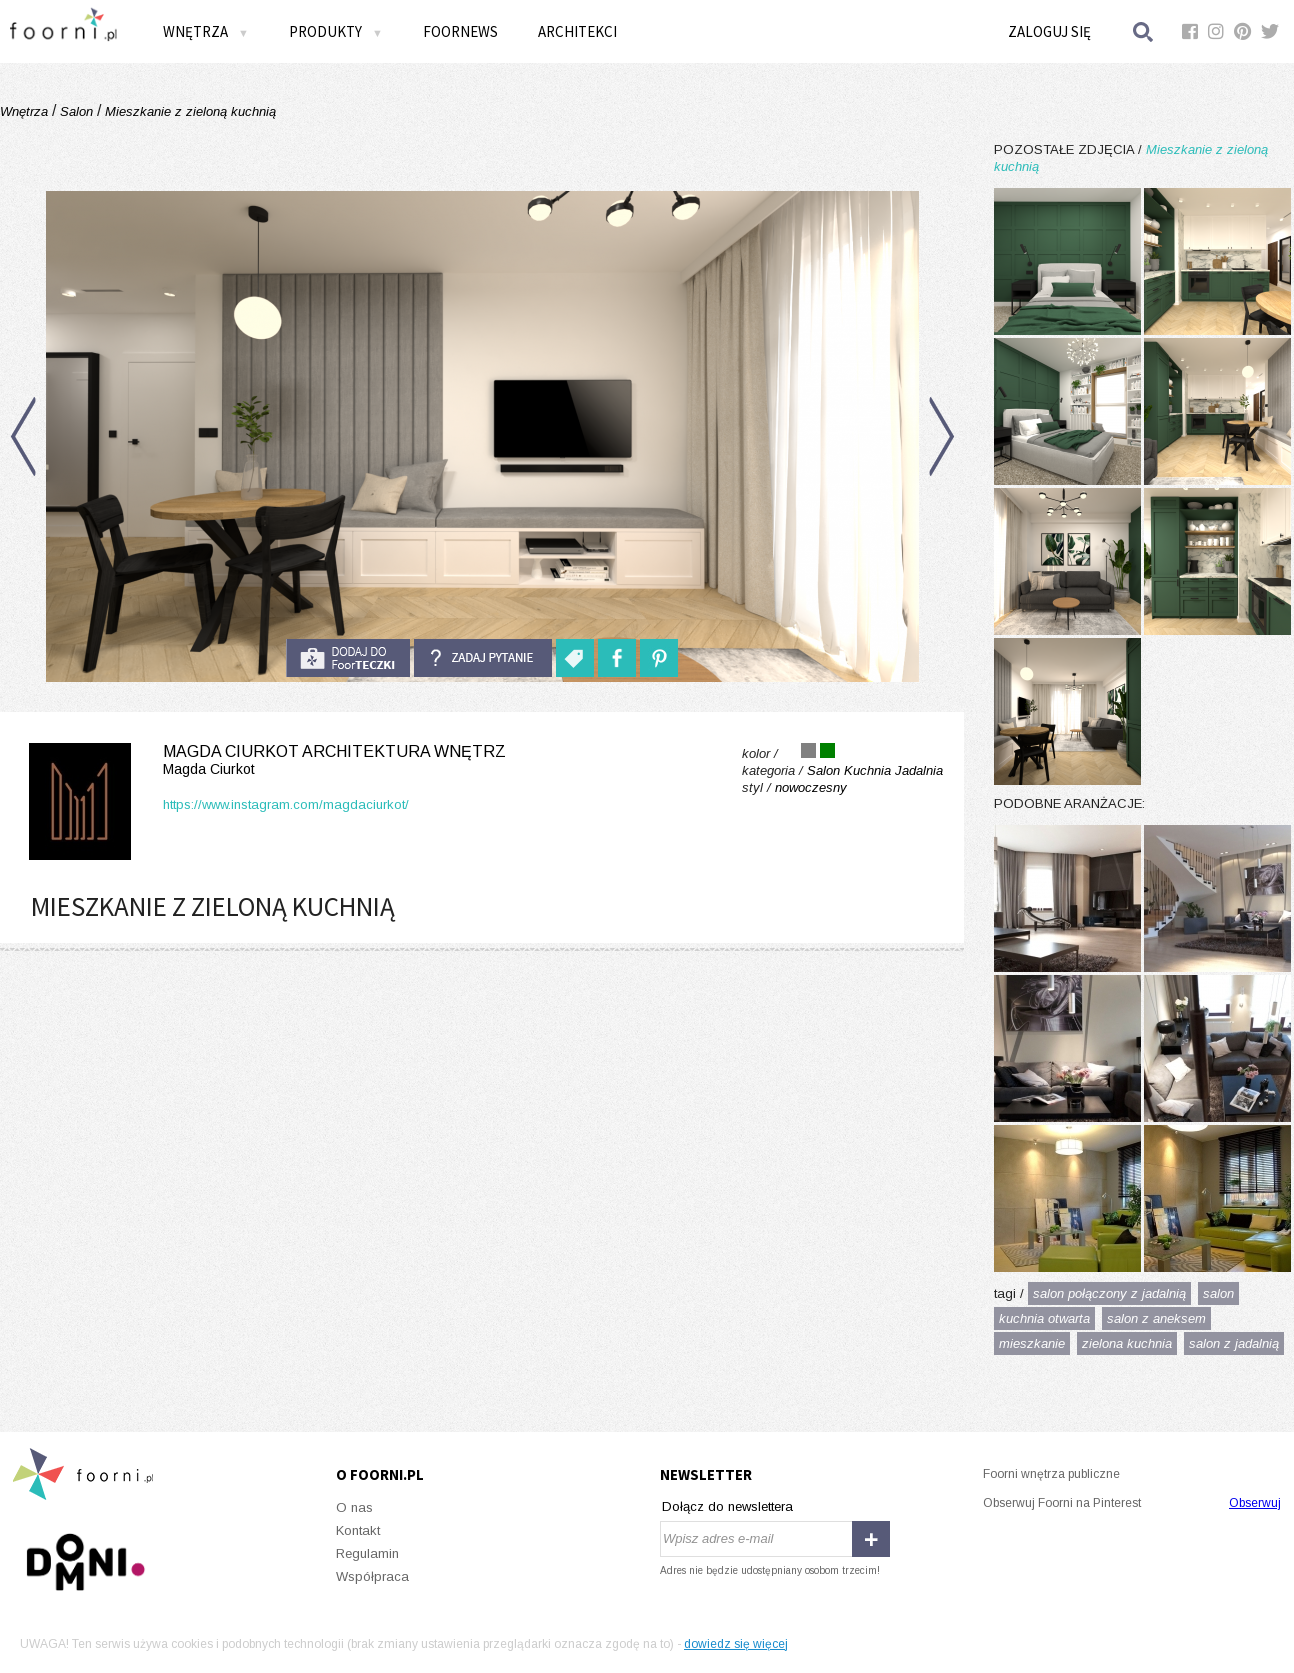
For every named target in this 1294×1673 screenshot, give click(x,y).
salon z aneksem (1156, 1318)
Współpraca (372, 1576)
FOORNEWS (460, 31)
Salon (76, 111)
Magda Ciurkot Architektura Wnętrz (263, 760)
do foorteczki (348, 658)
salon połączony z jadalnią (1109, 1293)
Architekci (577, 31)
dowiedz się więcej (736, 1644)
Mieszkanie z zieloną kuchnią (188, 111)
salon (1218, 1293)
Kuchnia (867, 770)
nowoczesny (811, 787)
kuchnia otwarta (1044, 1318)
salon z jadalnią (1234, 1343)
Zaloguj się (1049, 31)
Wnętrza (206, 31)
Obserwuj (1255, 1503)
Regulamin (367, 1553)
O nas (354, 1507)
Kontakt (358, 1530)
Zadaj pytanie (483, 658)
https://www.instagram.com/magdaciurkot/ (286, 804)
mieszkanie (1032, 1343)
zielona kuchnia (1127, 1343)
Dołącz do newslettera (727, 1506)
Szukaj (1144, 31)
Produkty (336, 31)
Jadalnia (919, 770)
